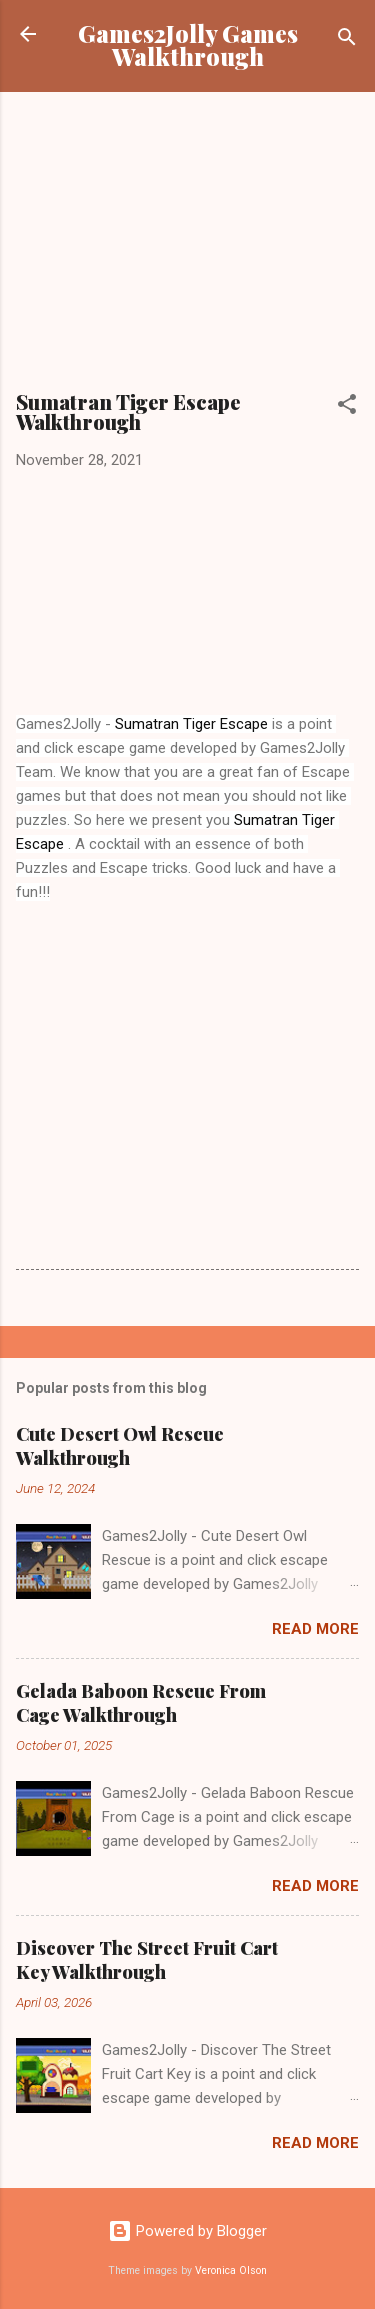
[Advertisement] (188, 248)
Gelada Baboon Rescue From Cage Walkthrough (141, 1703)
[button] (347, 407)
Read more (315, 1629)
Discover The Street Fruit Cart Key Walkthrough (147, 1960)
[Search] (347, 40)
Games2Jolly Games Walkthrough (188, 45)
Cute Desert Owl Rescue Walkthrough (120, 1446)
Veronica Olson (231, 2270)
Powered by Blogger (187, 2231)
